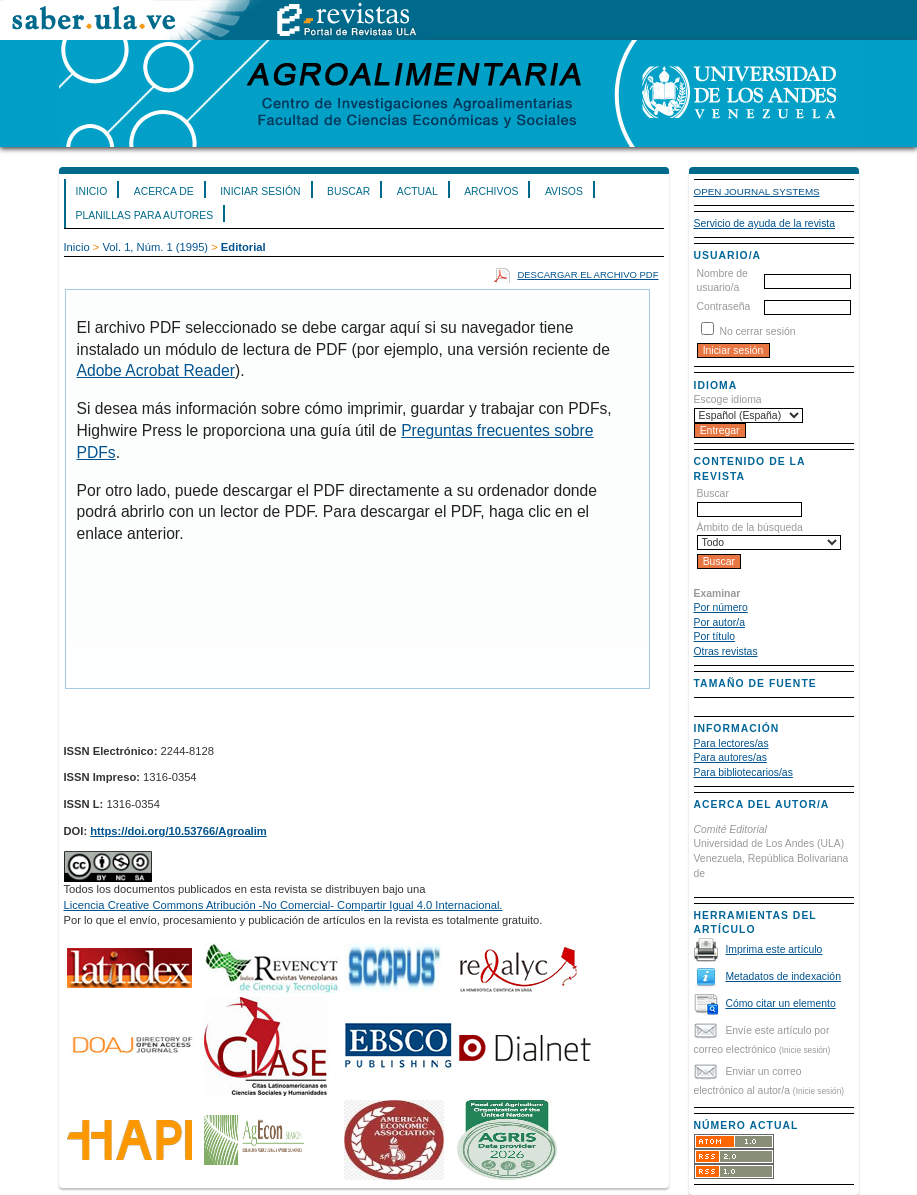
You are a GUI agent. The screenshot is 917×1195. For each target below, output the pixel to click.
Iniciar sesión (260, 191)
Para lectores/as (731, 743)
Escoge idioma (728, 399)
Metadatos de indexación (783, 976)
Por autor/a (719, 622)
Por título (715, 636)
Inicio (92, 191)
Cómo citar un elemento (780, 1003)
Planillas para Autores (145, 215)
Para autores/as (730, 757)
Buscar (348, 191)
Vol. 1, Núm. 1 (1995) (155, 247)
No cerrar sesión (757, 331)
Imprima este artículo (773, 949)
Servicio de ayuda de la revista (765, 223)
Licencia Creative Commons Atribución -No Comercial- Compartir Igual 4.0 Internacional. (283, 905)
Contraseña (724, 306)
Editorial (243, 247)
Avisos (564, 191)
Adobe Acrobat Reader (156, 370)
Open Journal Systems (757, 191)
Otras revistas (726, 651)
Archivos (491, 191)
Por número (721, 607)
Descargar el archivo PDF (587, 274)
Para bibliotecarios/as (743, 772)
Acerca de (164, 191)
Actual (417, 191)
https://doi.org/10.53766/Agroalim (178, 831)
